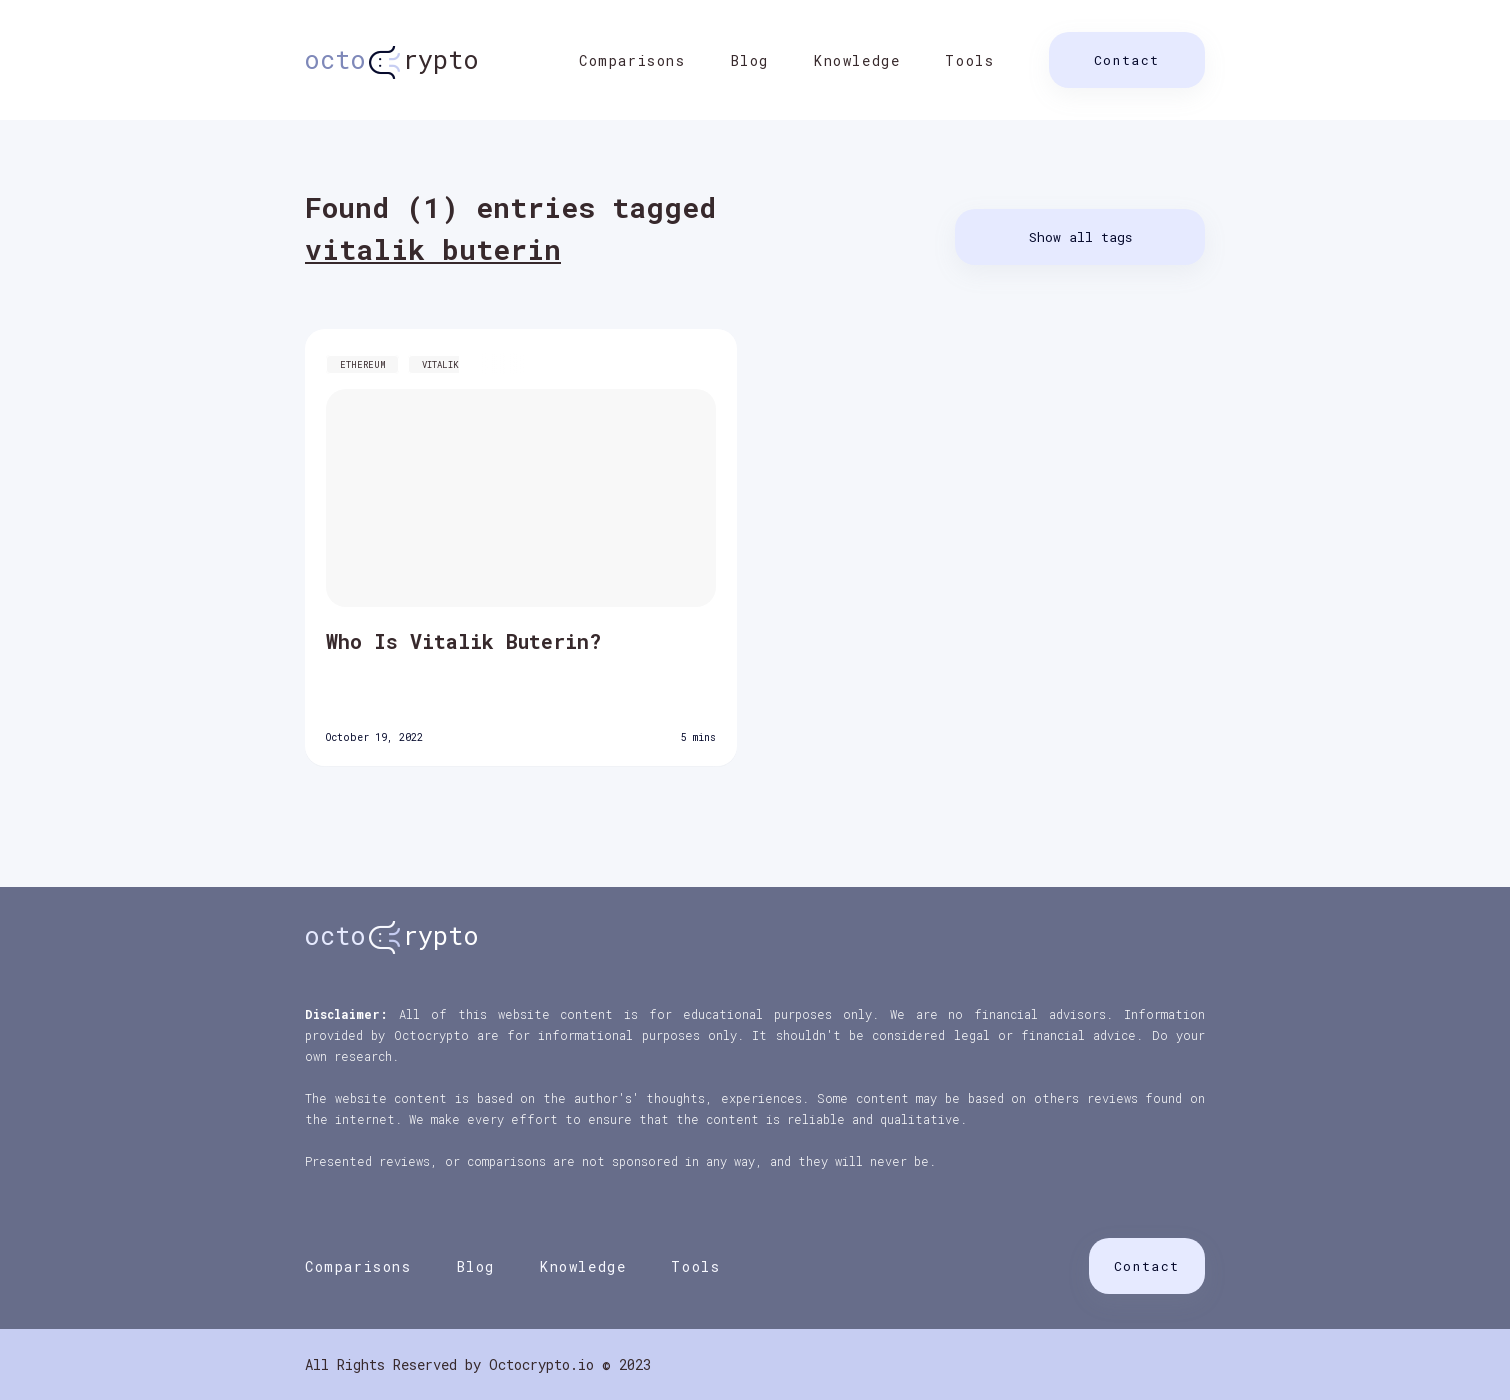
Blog (750, 60)
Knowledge (857, 60)
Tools (969, 60)
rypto (392, 60)
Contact (1127, 60)
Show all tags (1080, 237)
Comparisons (632, 60)
